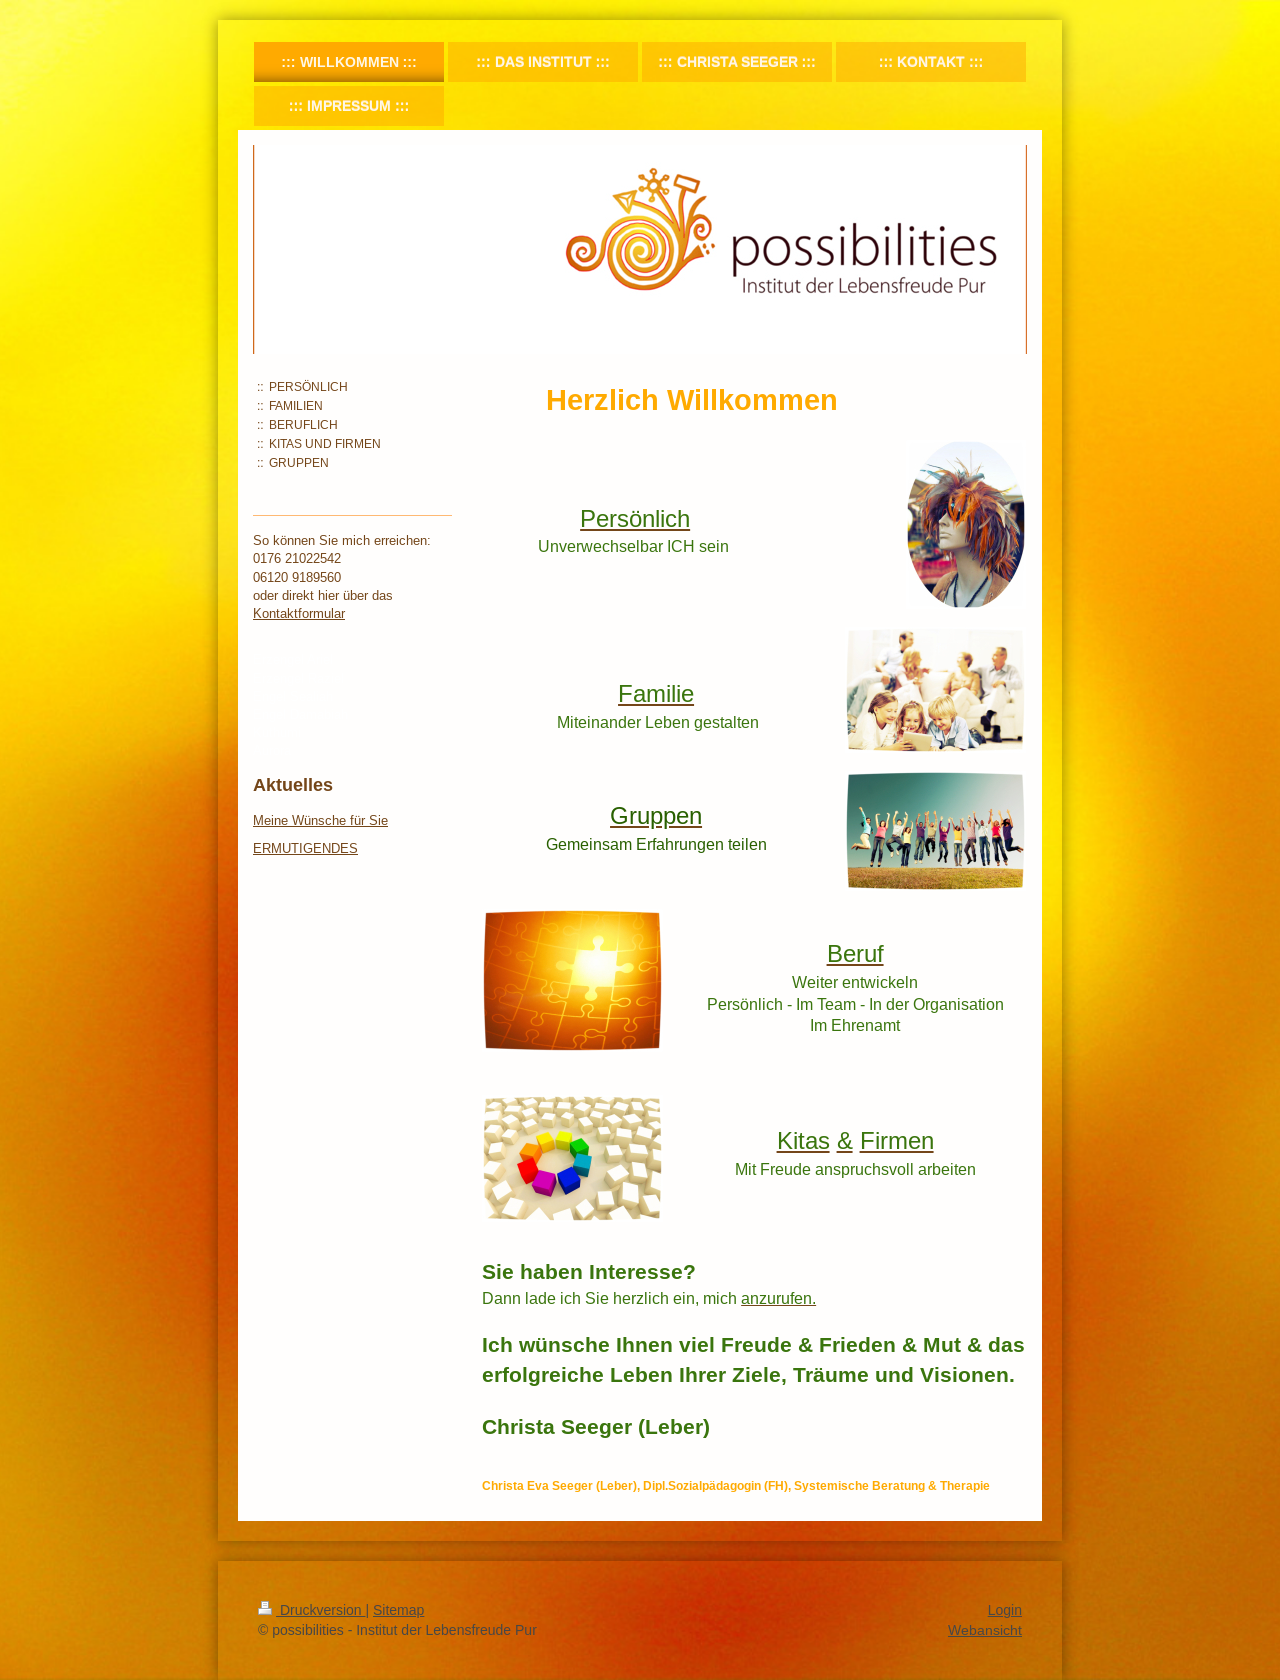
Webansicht (985, 1630)
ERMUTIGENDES (305, 848)
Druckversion (311, 1610)
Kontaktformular (299, 613)
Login (1005, 1610)
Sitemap (398, 1610)
